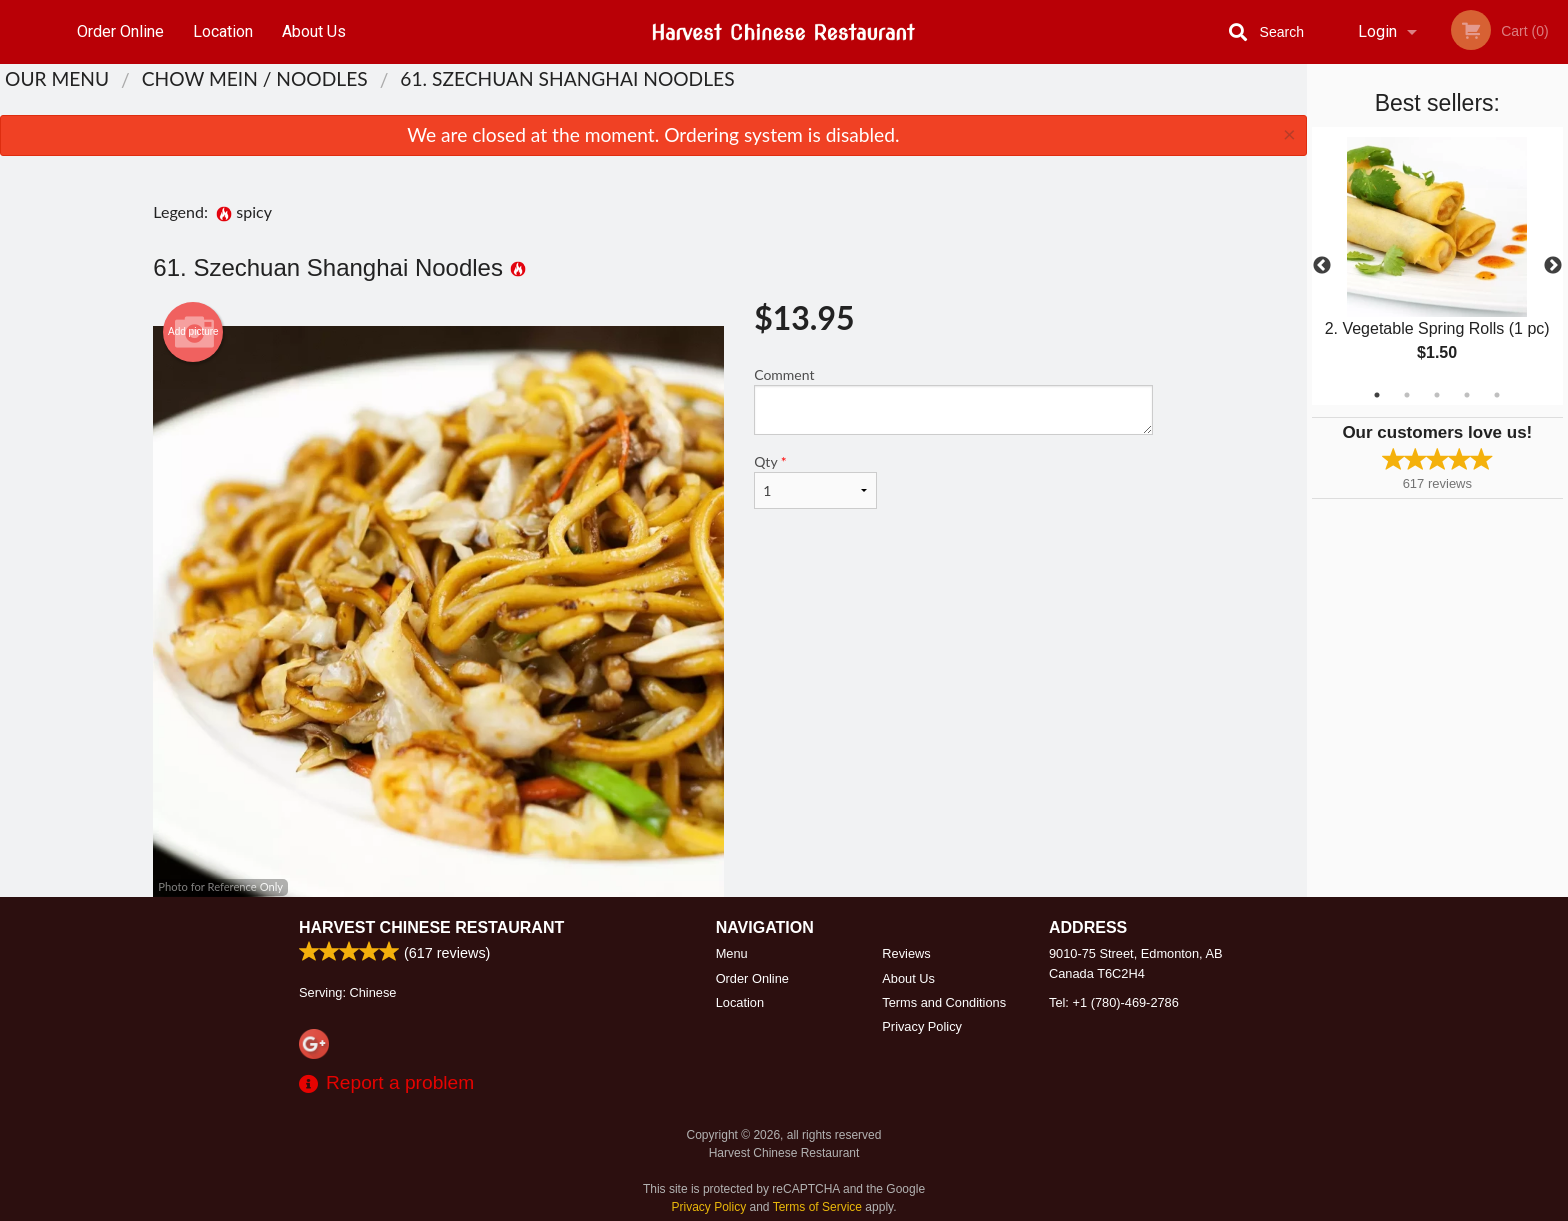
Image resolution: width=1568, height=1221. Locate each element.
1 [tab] (1377, 395)
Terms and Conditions (944, 1002)
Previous (1322, 266)
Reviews (906, 953)
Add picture (193, 332)
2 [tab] (1407, 395)
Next (1553, 266)
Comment (953, 400)
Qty (815, 481)
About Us (314, 31)
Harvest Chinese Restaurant (431, 927)
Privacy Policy (922, 1026)
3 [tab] (1437, 395)
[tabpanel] (1437, 266)
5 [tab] (1497, 395)
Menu (732, 953)
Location (223, 31)
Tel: (1114, 1002)
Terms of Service (817, 1207)
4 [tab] (1467, 395)
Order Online (120, 31)
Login (1377, 31)
